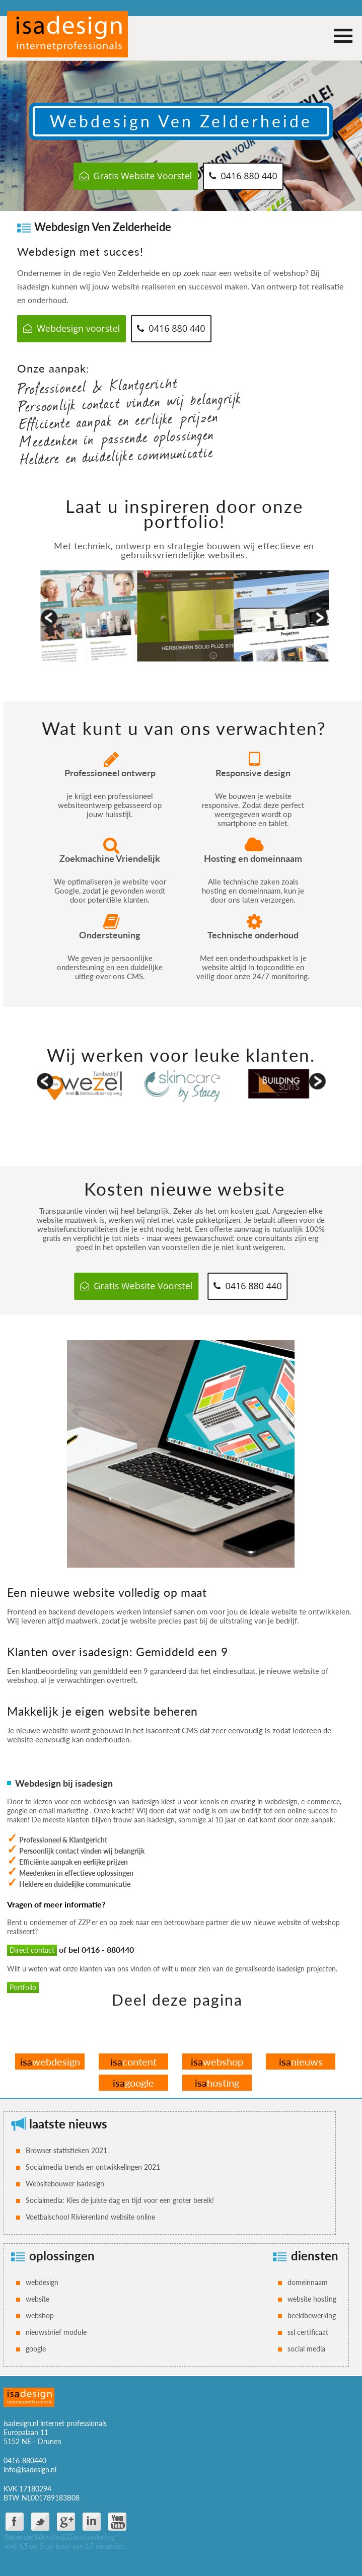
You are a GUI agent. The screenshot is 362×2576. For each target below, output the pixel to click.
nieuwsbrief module (56, 2332)
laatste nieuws (68, 2123)
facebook (15, 2522)
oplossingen (62, 2255)
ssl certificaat (307, 2332)
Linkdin (92, 2522)
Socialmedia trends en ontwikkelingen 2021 (93, 2167)
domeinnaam (307, 2282)
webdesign (50, 2061)
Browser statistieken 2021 (66, 2150)
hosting (217, 2083)
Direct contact (32, 1950)
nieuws (301, 2061)
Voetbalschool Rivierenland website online (90, 2217)
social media (306, 2348)
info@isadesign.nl (30, 2469)
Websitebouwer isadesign (65, 2183)
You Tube (117, 2522)
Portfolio (23, 1987)
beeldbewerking (311, 2315)
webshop (217, 2061)
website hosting (311, 2299)
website (37, 2299)
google (133, 2083)
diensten (314, 2255)
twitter (40, 2522)
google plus (66, 2522)
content (133, 2061)
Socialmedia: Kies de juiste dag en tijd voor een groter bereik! (120, 2200)
